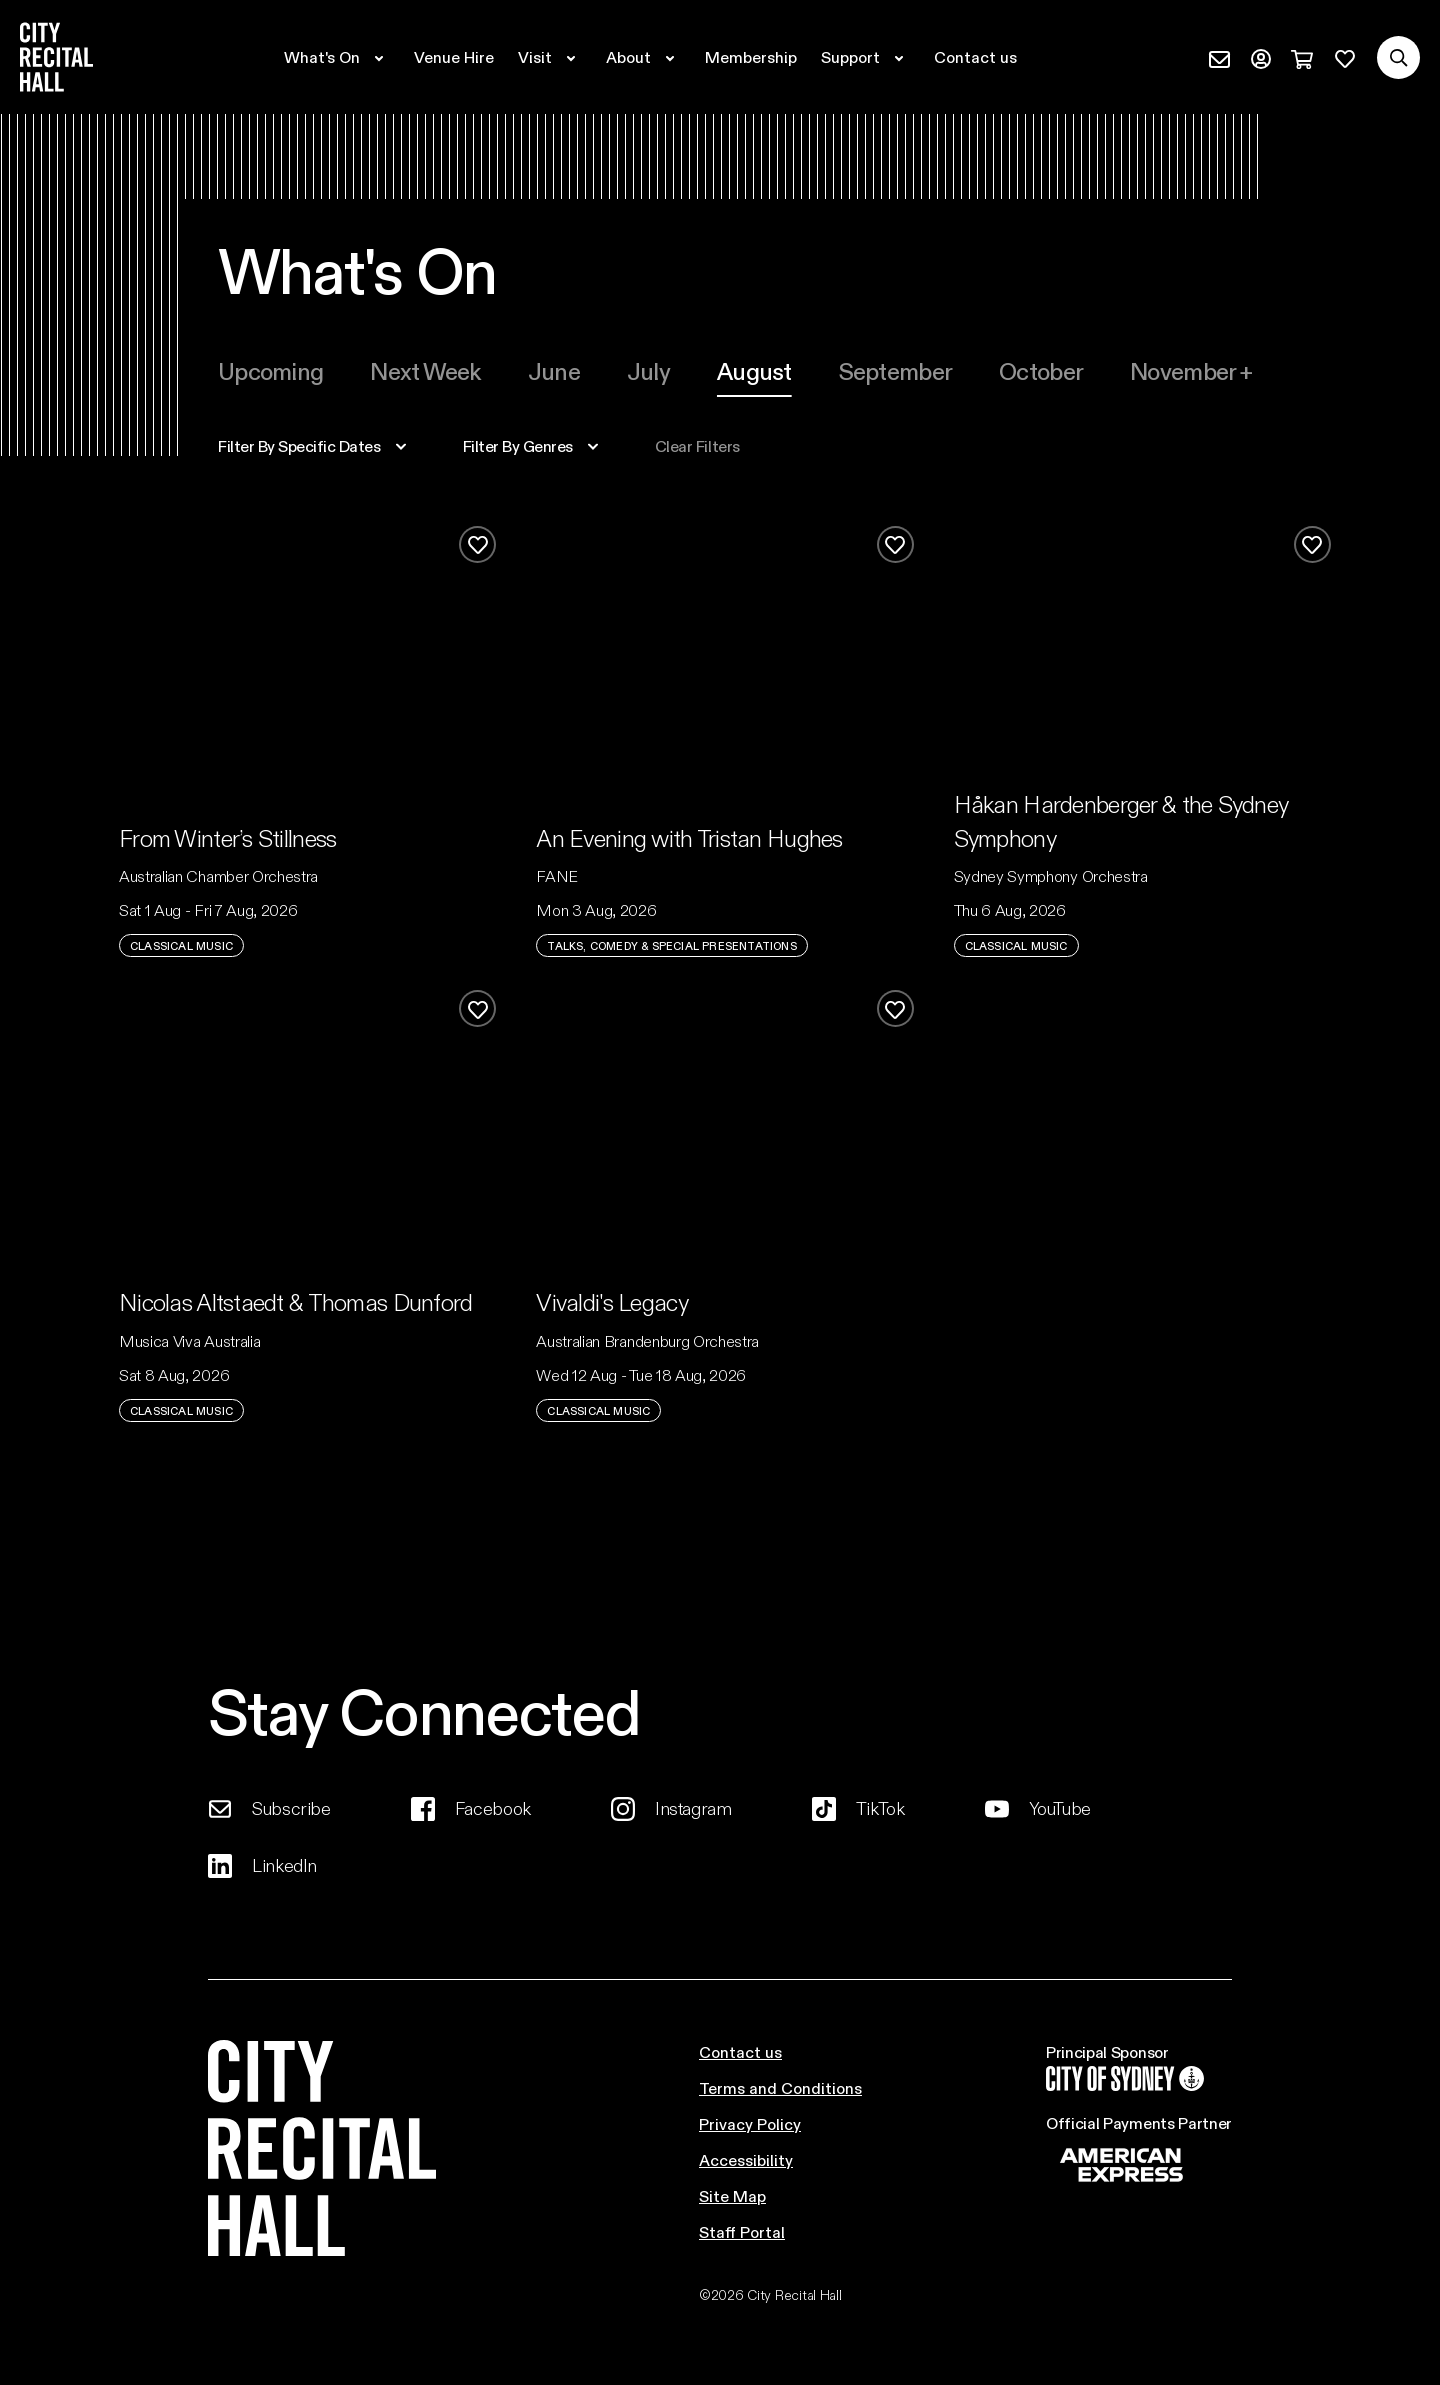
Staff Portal (742, 2231)
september (896, 370)
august (754, 370)
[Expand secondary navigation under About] (643, 57)
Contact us (740, 2051)
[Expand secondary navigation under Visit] (550, 57)
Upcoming (270, 370)
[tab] (270, 371)
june (554, 370)
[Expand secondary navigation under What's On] (337, 57)
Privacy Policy (750, 2123)
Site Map (732, 2195)
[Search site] (1398, 57)
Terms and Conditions (780, 2087)
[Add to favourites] (477, 544)
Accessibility (746, 2159)
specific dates (299, 446)
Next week (425, 370)
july (648, 370)
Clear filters (697, 446)
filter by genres (518, 446)
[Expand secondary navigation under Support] (865, 57)
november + (1191, 370)
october (1041, 370)
